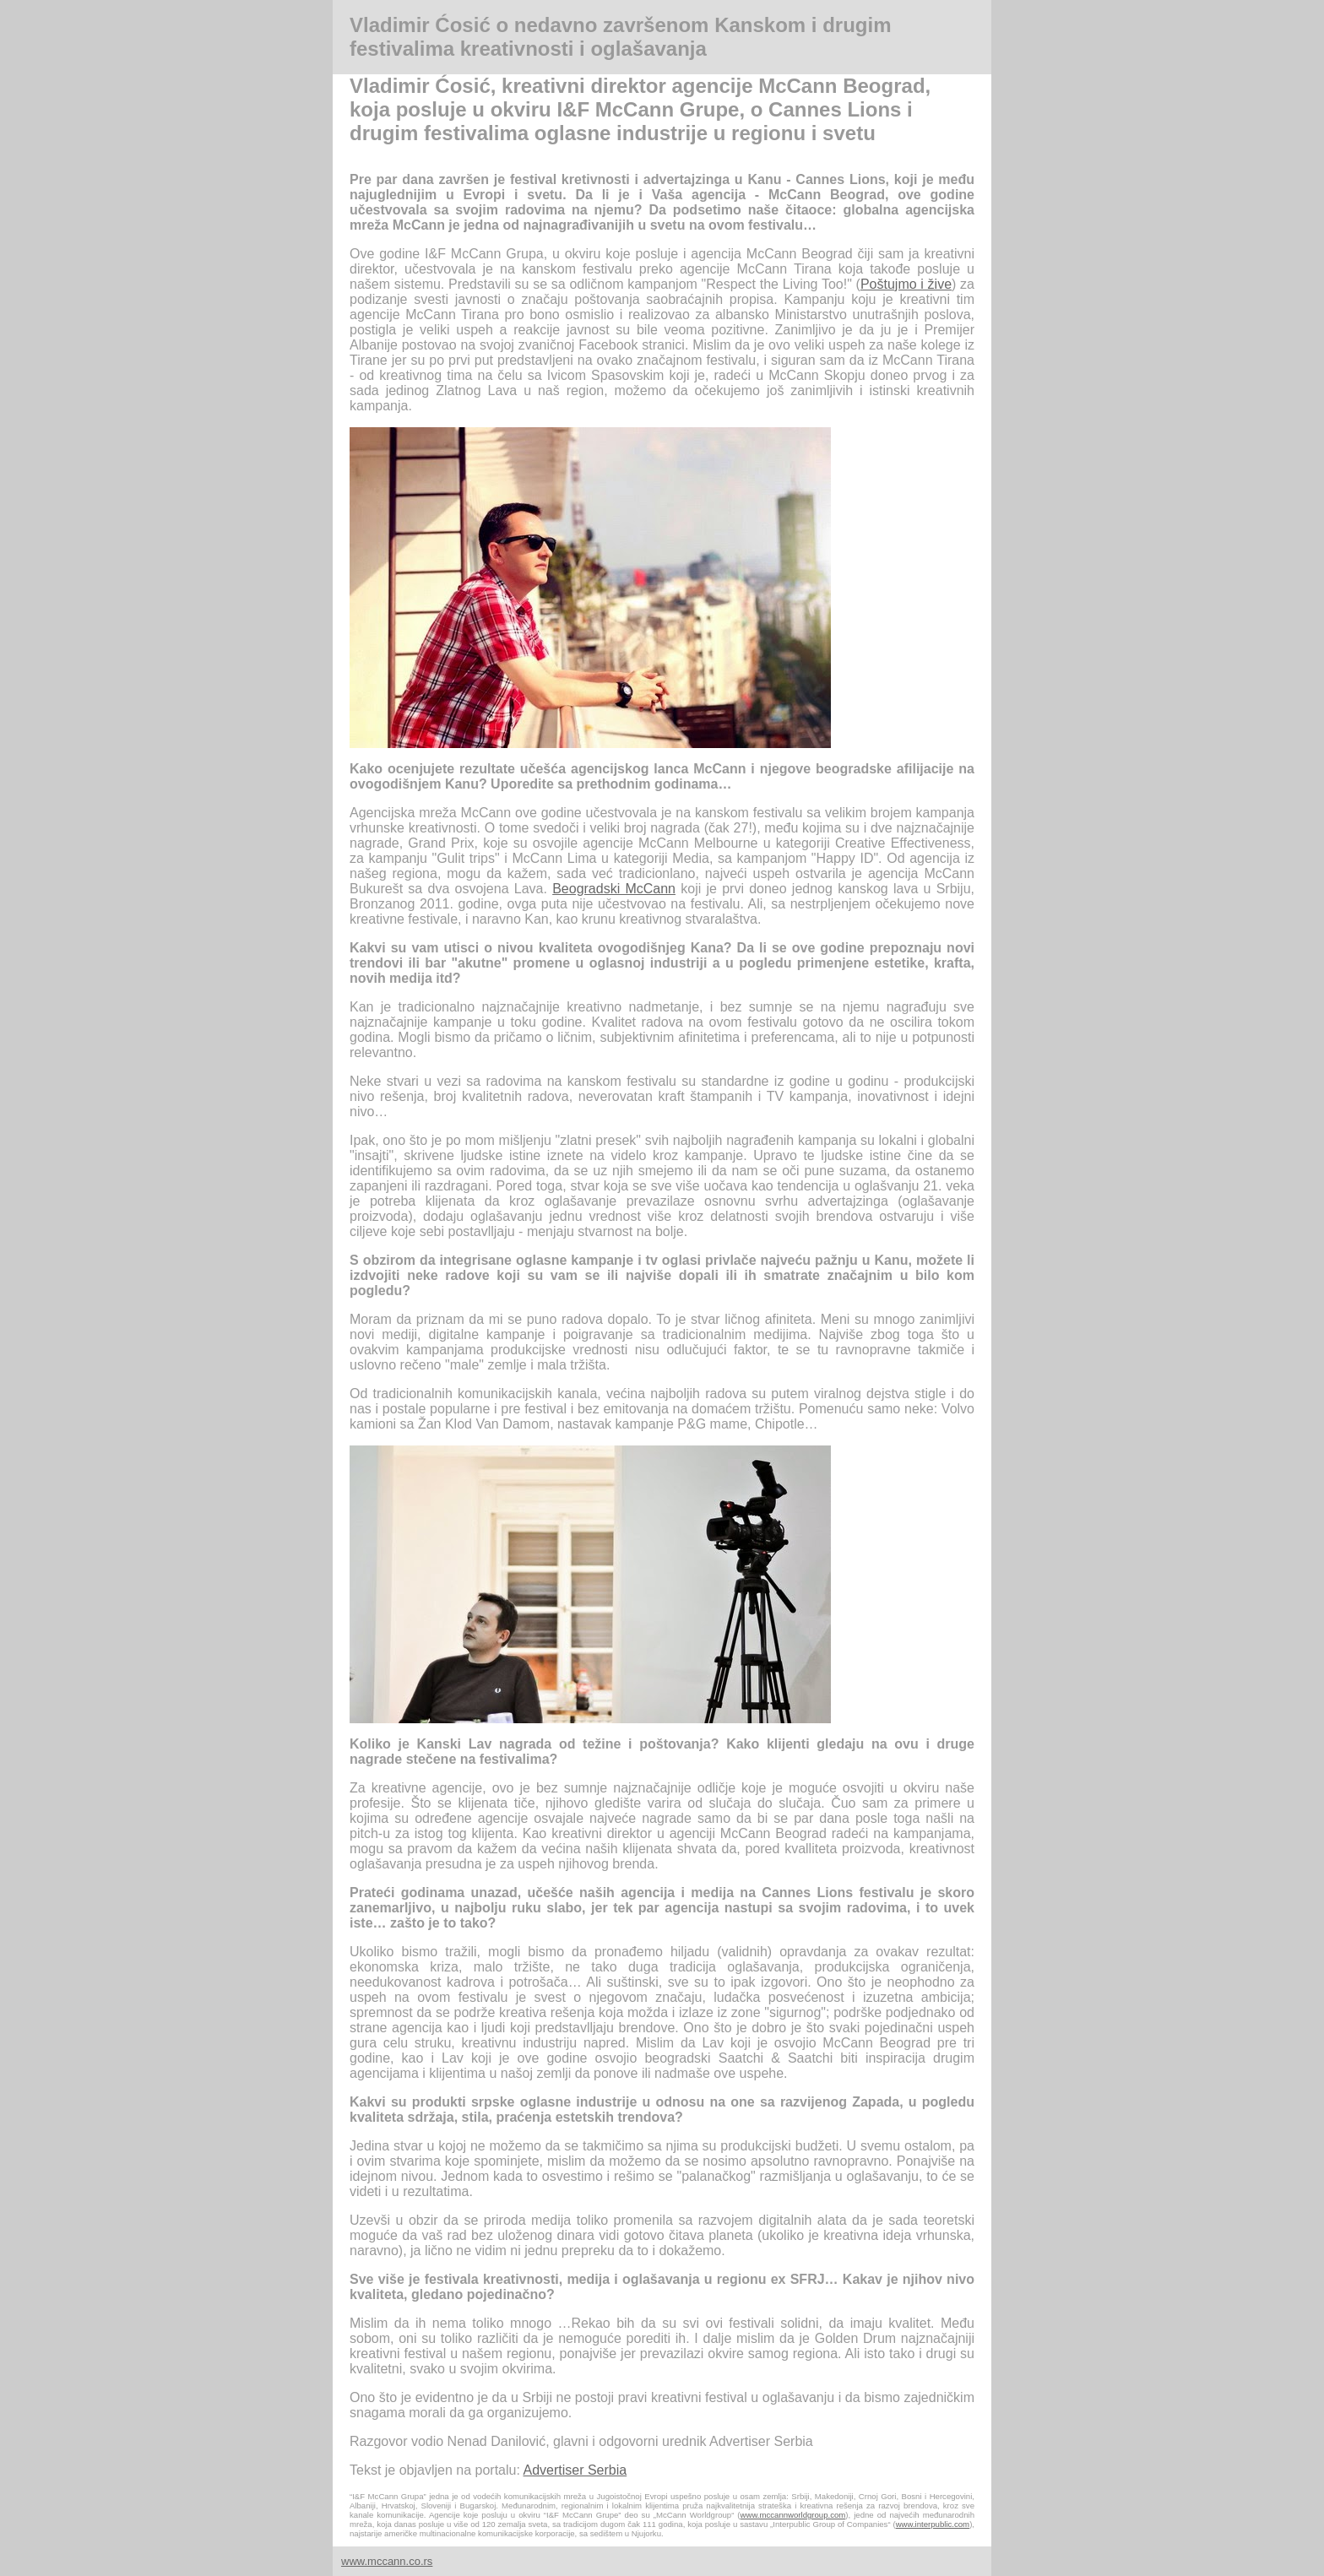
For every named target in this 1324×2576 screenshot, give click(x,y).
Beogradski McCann (614, 888)
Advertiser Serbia (575, 2470)
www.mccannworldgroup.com (793, 2514)
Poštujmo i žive (906, 284)
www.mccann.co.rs (386, 2561)
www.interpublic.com (932, 2524)
